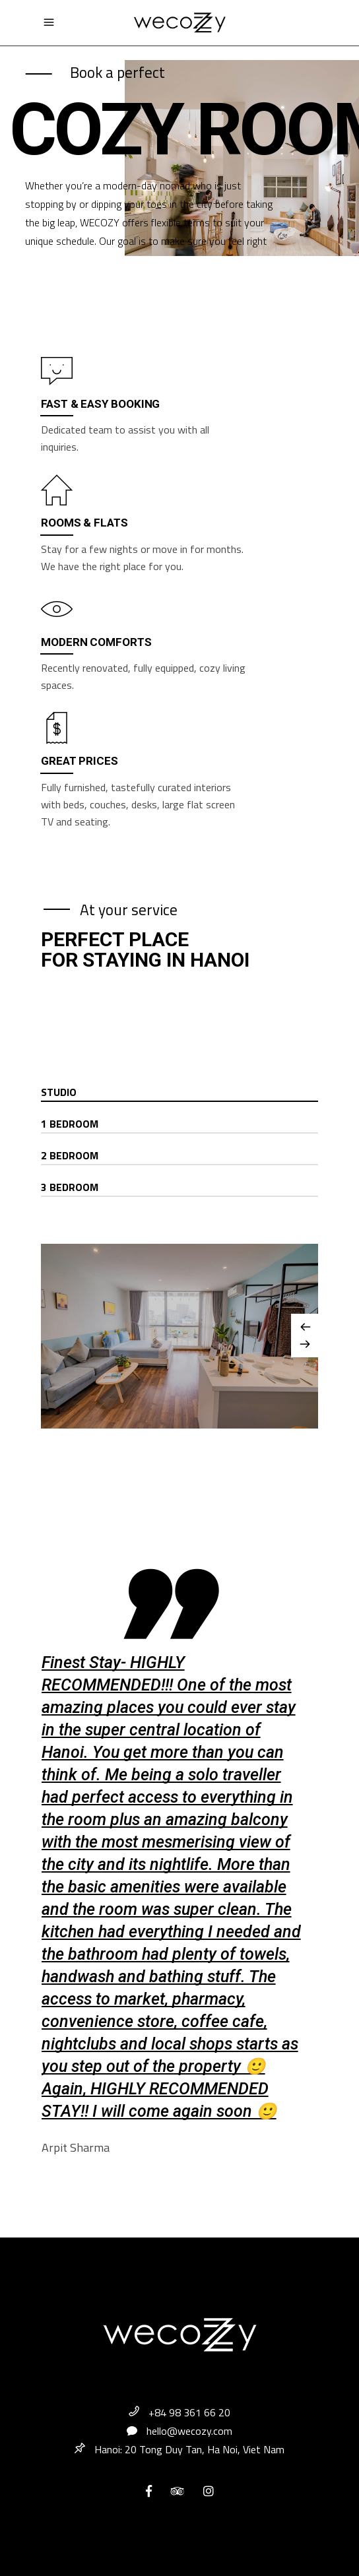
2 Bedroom (69, 1155)
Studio (59, 1092)
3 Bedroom (69, 1187)
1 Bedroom (69, 1124)
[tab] (179, 1092)
